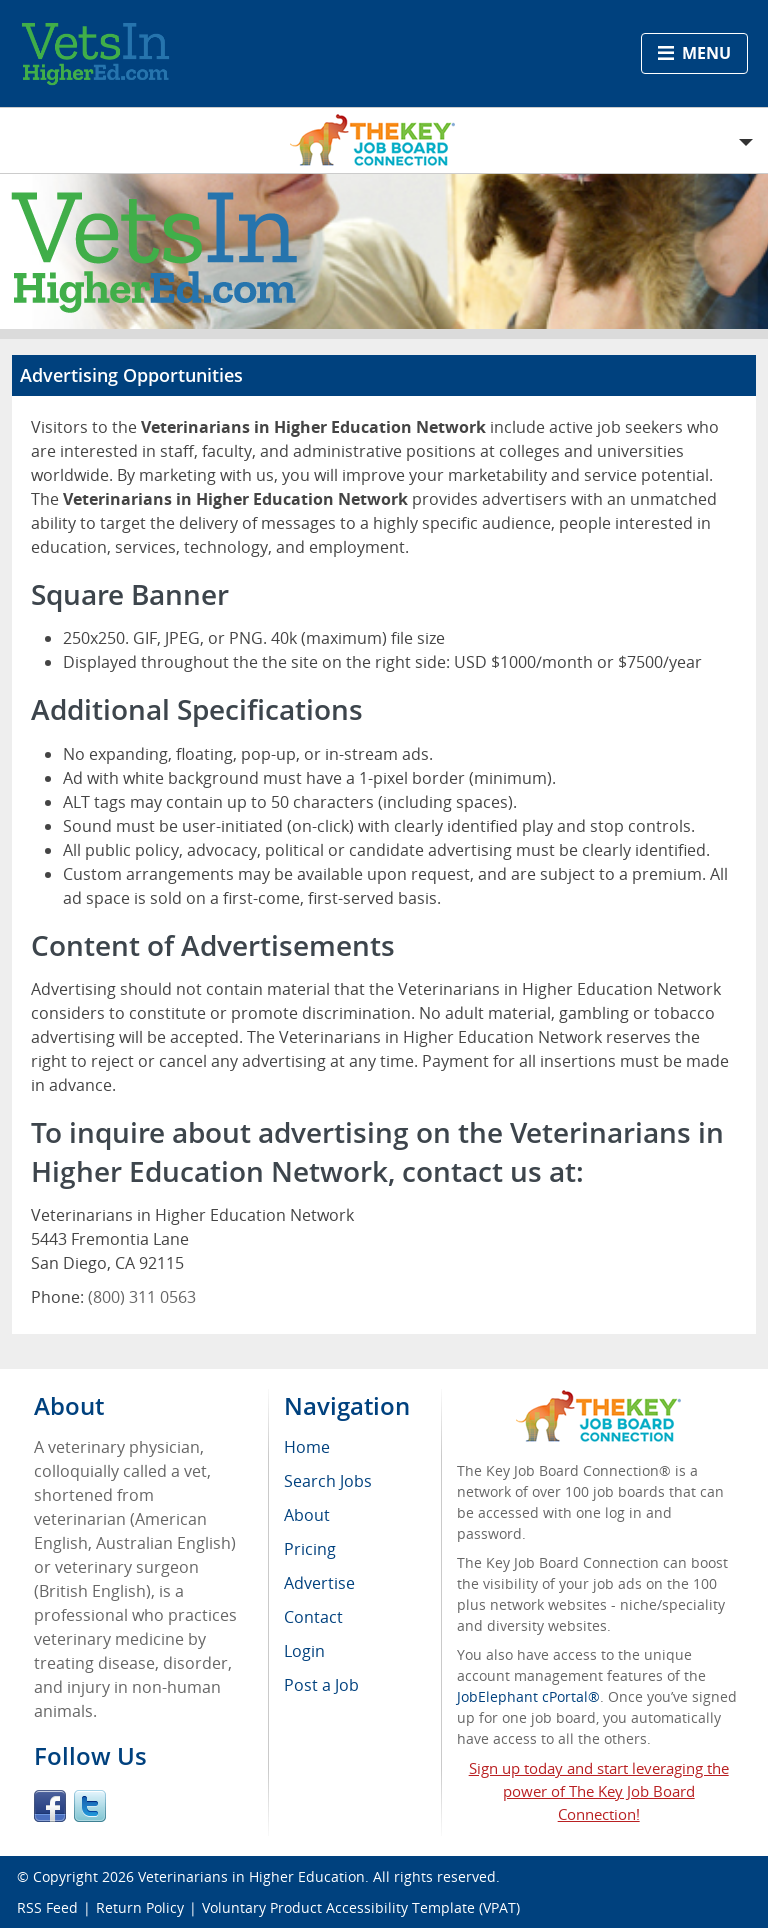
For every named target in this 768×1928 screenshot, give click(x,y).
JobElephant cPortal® (528, 1696)
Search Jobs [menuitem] (328, 1481)
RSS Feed (47, 1907)
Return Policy (140, 1907)
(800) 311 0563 (142, 1297)
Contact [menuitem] (313, 1617)
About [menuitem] (307, 1515)
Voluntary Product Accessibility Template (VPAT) (361, 1907)
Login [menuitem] (304, 1651)
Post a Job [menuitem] (321, 1685)
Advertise (319, 1583)
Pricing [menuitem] (310, 1549)
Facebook (50, 1806)
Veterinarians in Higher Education (251, 1876)
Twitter (90, 1806)
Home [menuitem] (307, 1447)
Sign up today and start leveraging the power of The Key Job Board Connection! (599, 1791)
